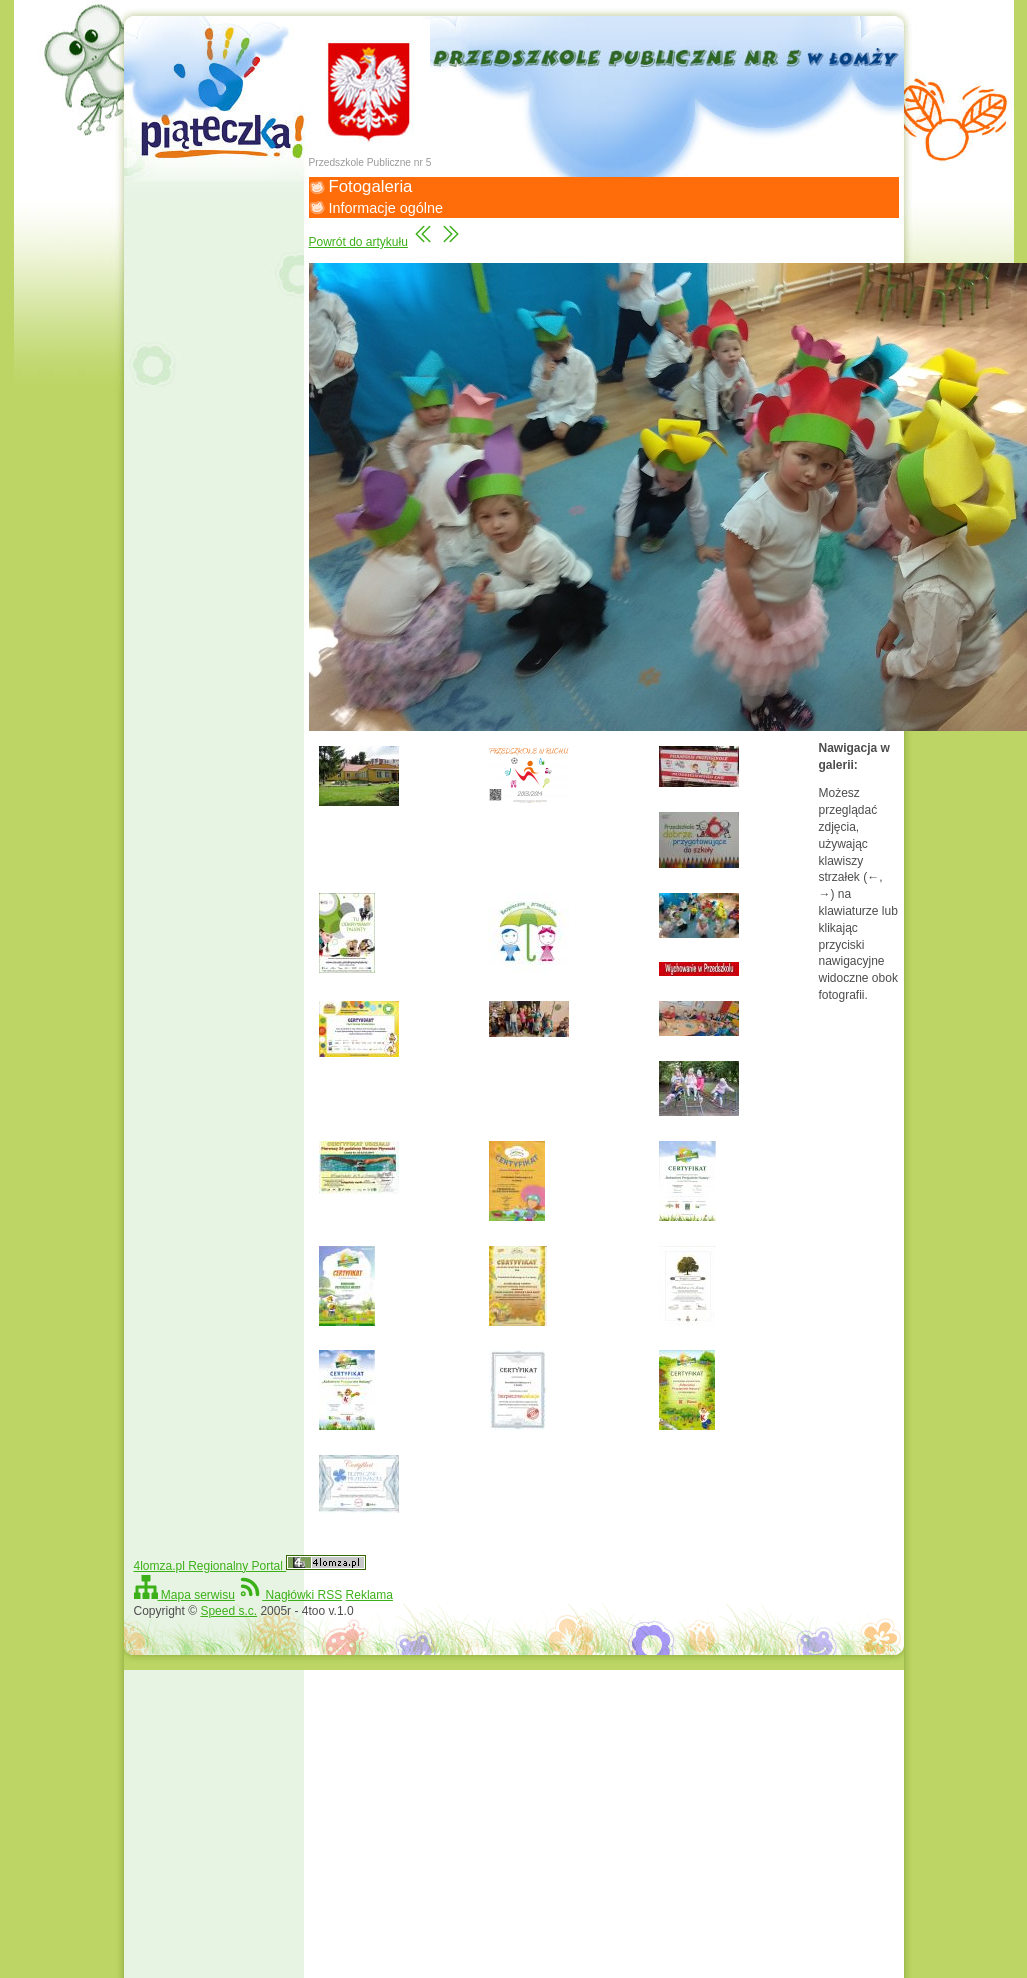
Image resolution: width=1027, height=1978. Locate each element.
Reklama (369, 1595)
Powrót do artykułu (358, 242)
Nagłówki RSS (290, 1595)
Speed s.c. (228, 1611)
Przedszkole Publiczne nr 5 (370, 162)
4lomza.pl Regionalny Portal (250, 1566)
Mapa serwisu (184, 1595)
